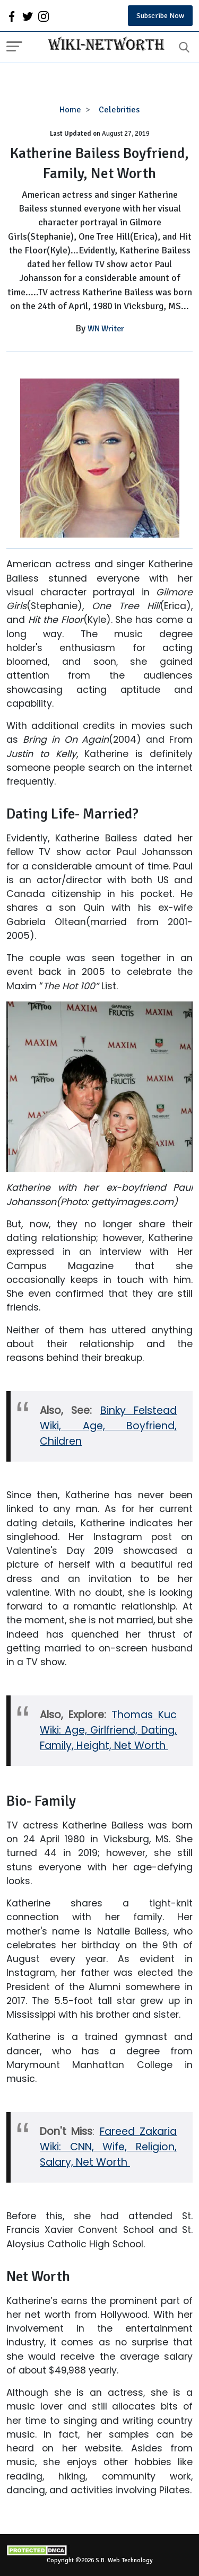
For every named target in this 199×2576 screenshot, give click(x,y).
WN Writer (106, 328)
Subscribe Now (160, 15)
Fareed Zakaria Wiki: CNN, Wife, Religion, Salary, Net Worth (108, 2146)
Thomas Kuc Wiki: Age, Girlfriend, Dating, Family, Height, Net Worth (108, 1730)
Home (70, 109)
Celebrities (119, 109)
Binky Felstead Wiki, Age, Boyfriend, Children (108, 1425)
